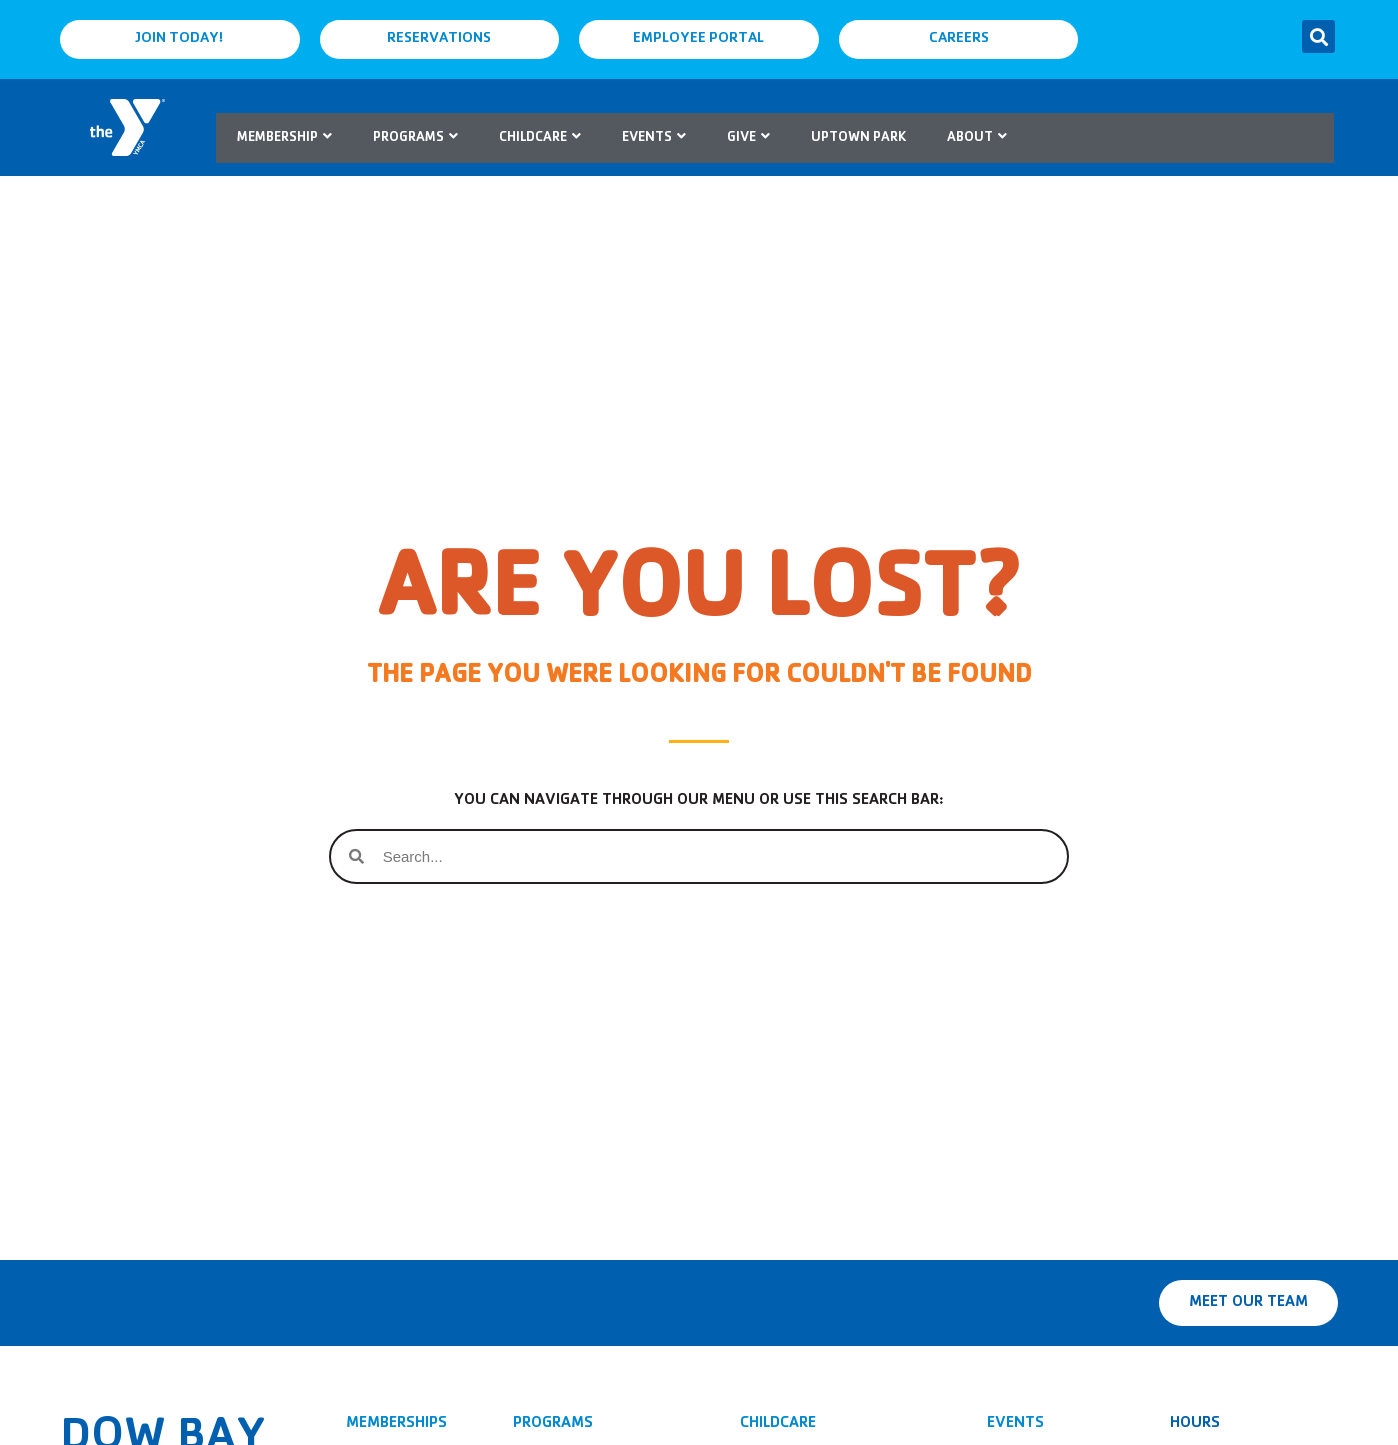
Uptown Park (858, 138)
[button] (1318, 36)
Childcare (540, 138)
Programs (415, 138)
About (977, 138)
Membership (284, 138)
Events (654, 138)
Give (748, 138)
